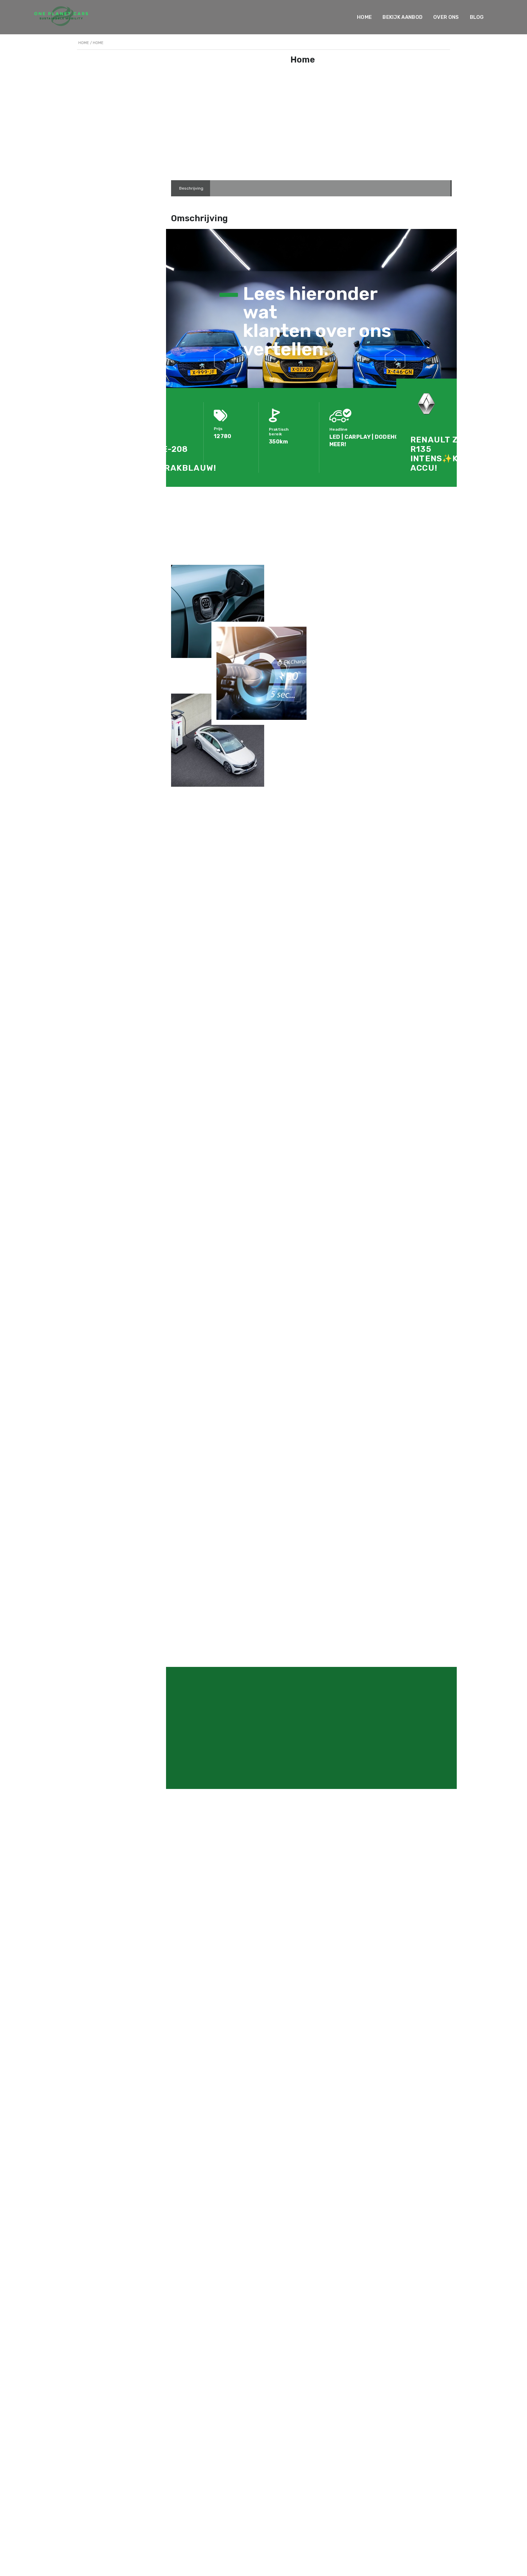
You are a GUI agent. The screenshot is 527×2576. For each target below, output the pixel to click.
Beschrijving (191, 188)
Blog (461, 17)
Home (348, 17)
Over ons (430, 17)
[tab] (191, 188)
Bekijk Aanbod (387, 17)
